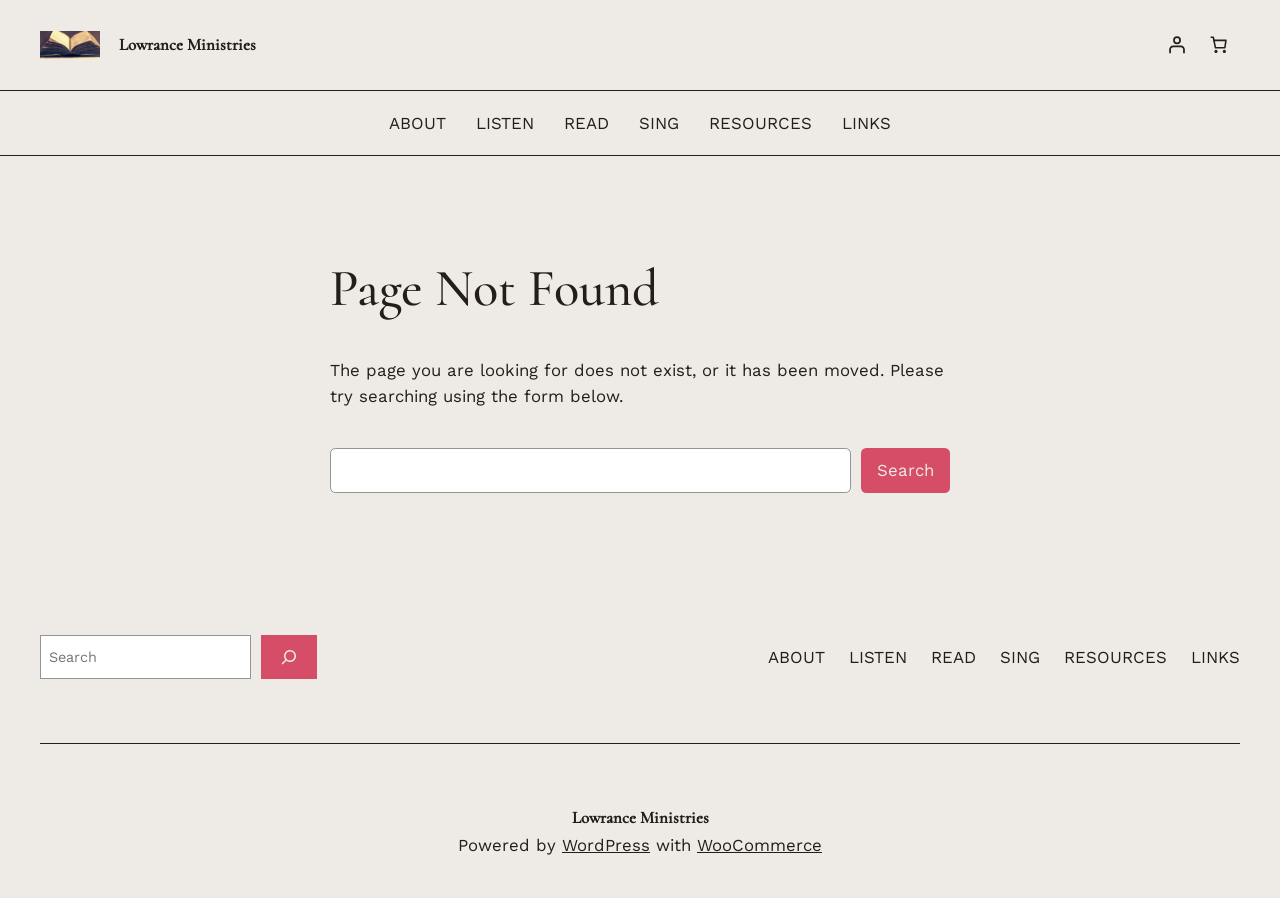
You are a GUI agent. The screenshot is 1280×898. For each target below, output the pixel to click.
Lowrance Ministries (187, 44)
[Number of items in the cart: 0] (1219, 45)
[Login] (1177, 45)
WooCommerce (759, 845)
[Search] (289, 656)
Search (905, 470)
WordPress (606, 845)
